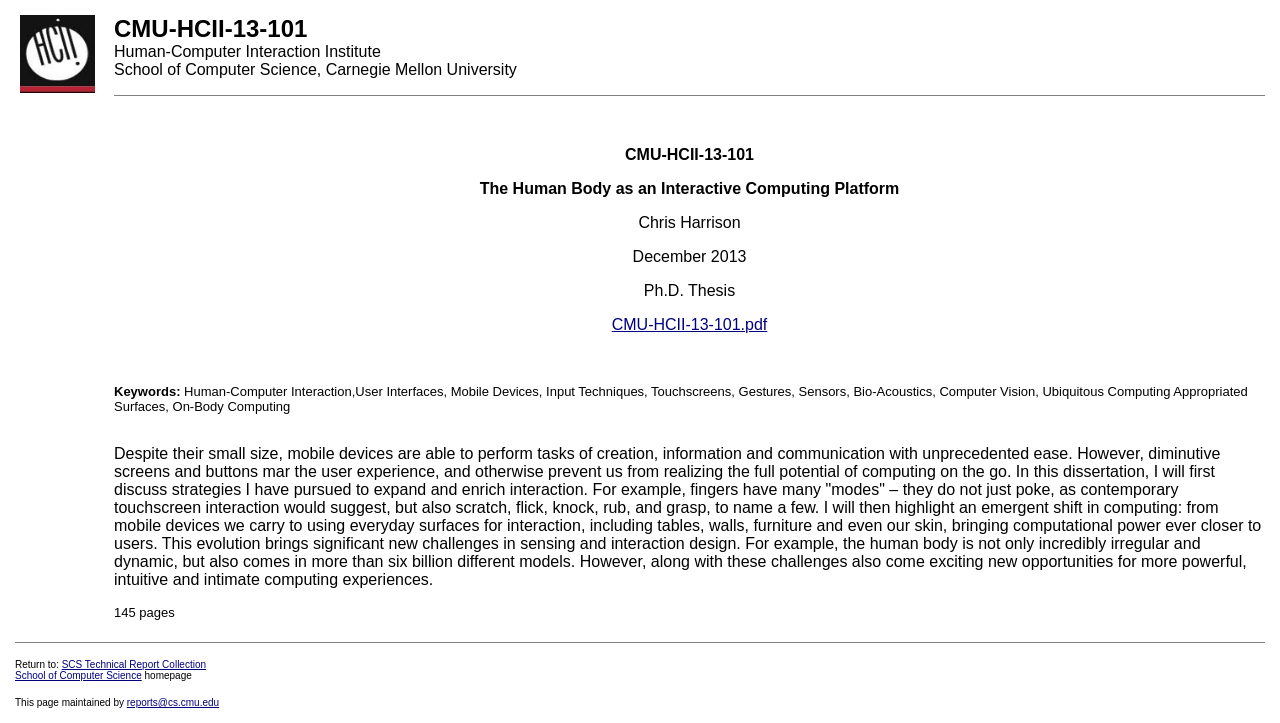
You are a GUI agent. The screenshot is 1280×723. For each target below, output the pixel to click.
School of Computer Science (78, 675)
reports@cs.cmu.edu (173, 702)
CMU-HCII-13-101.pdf (690, 324)
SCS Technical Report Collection (134, 664)
